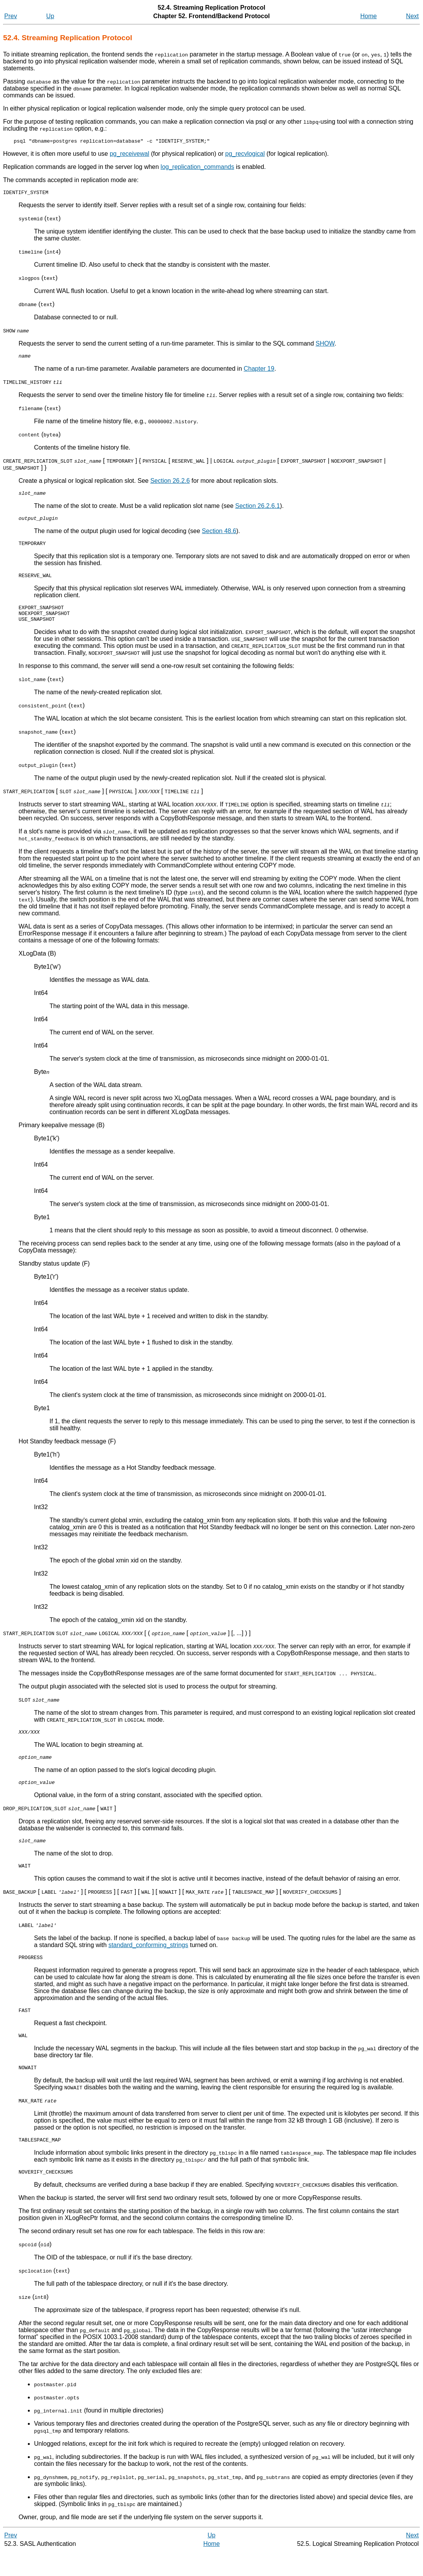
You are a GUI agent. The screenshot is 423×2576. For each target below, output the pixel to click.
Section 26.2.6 (170, 484)
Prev (10, 16)
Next (412, 16)
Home (368, 16)
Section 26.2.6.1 (257, 510)
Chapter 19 (259, 372)
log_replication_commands (197, 168)
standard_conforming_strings (148, 1962)
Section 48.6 (219, 536)
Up (50, 16)
